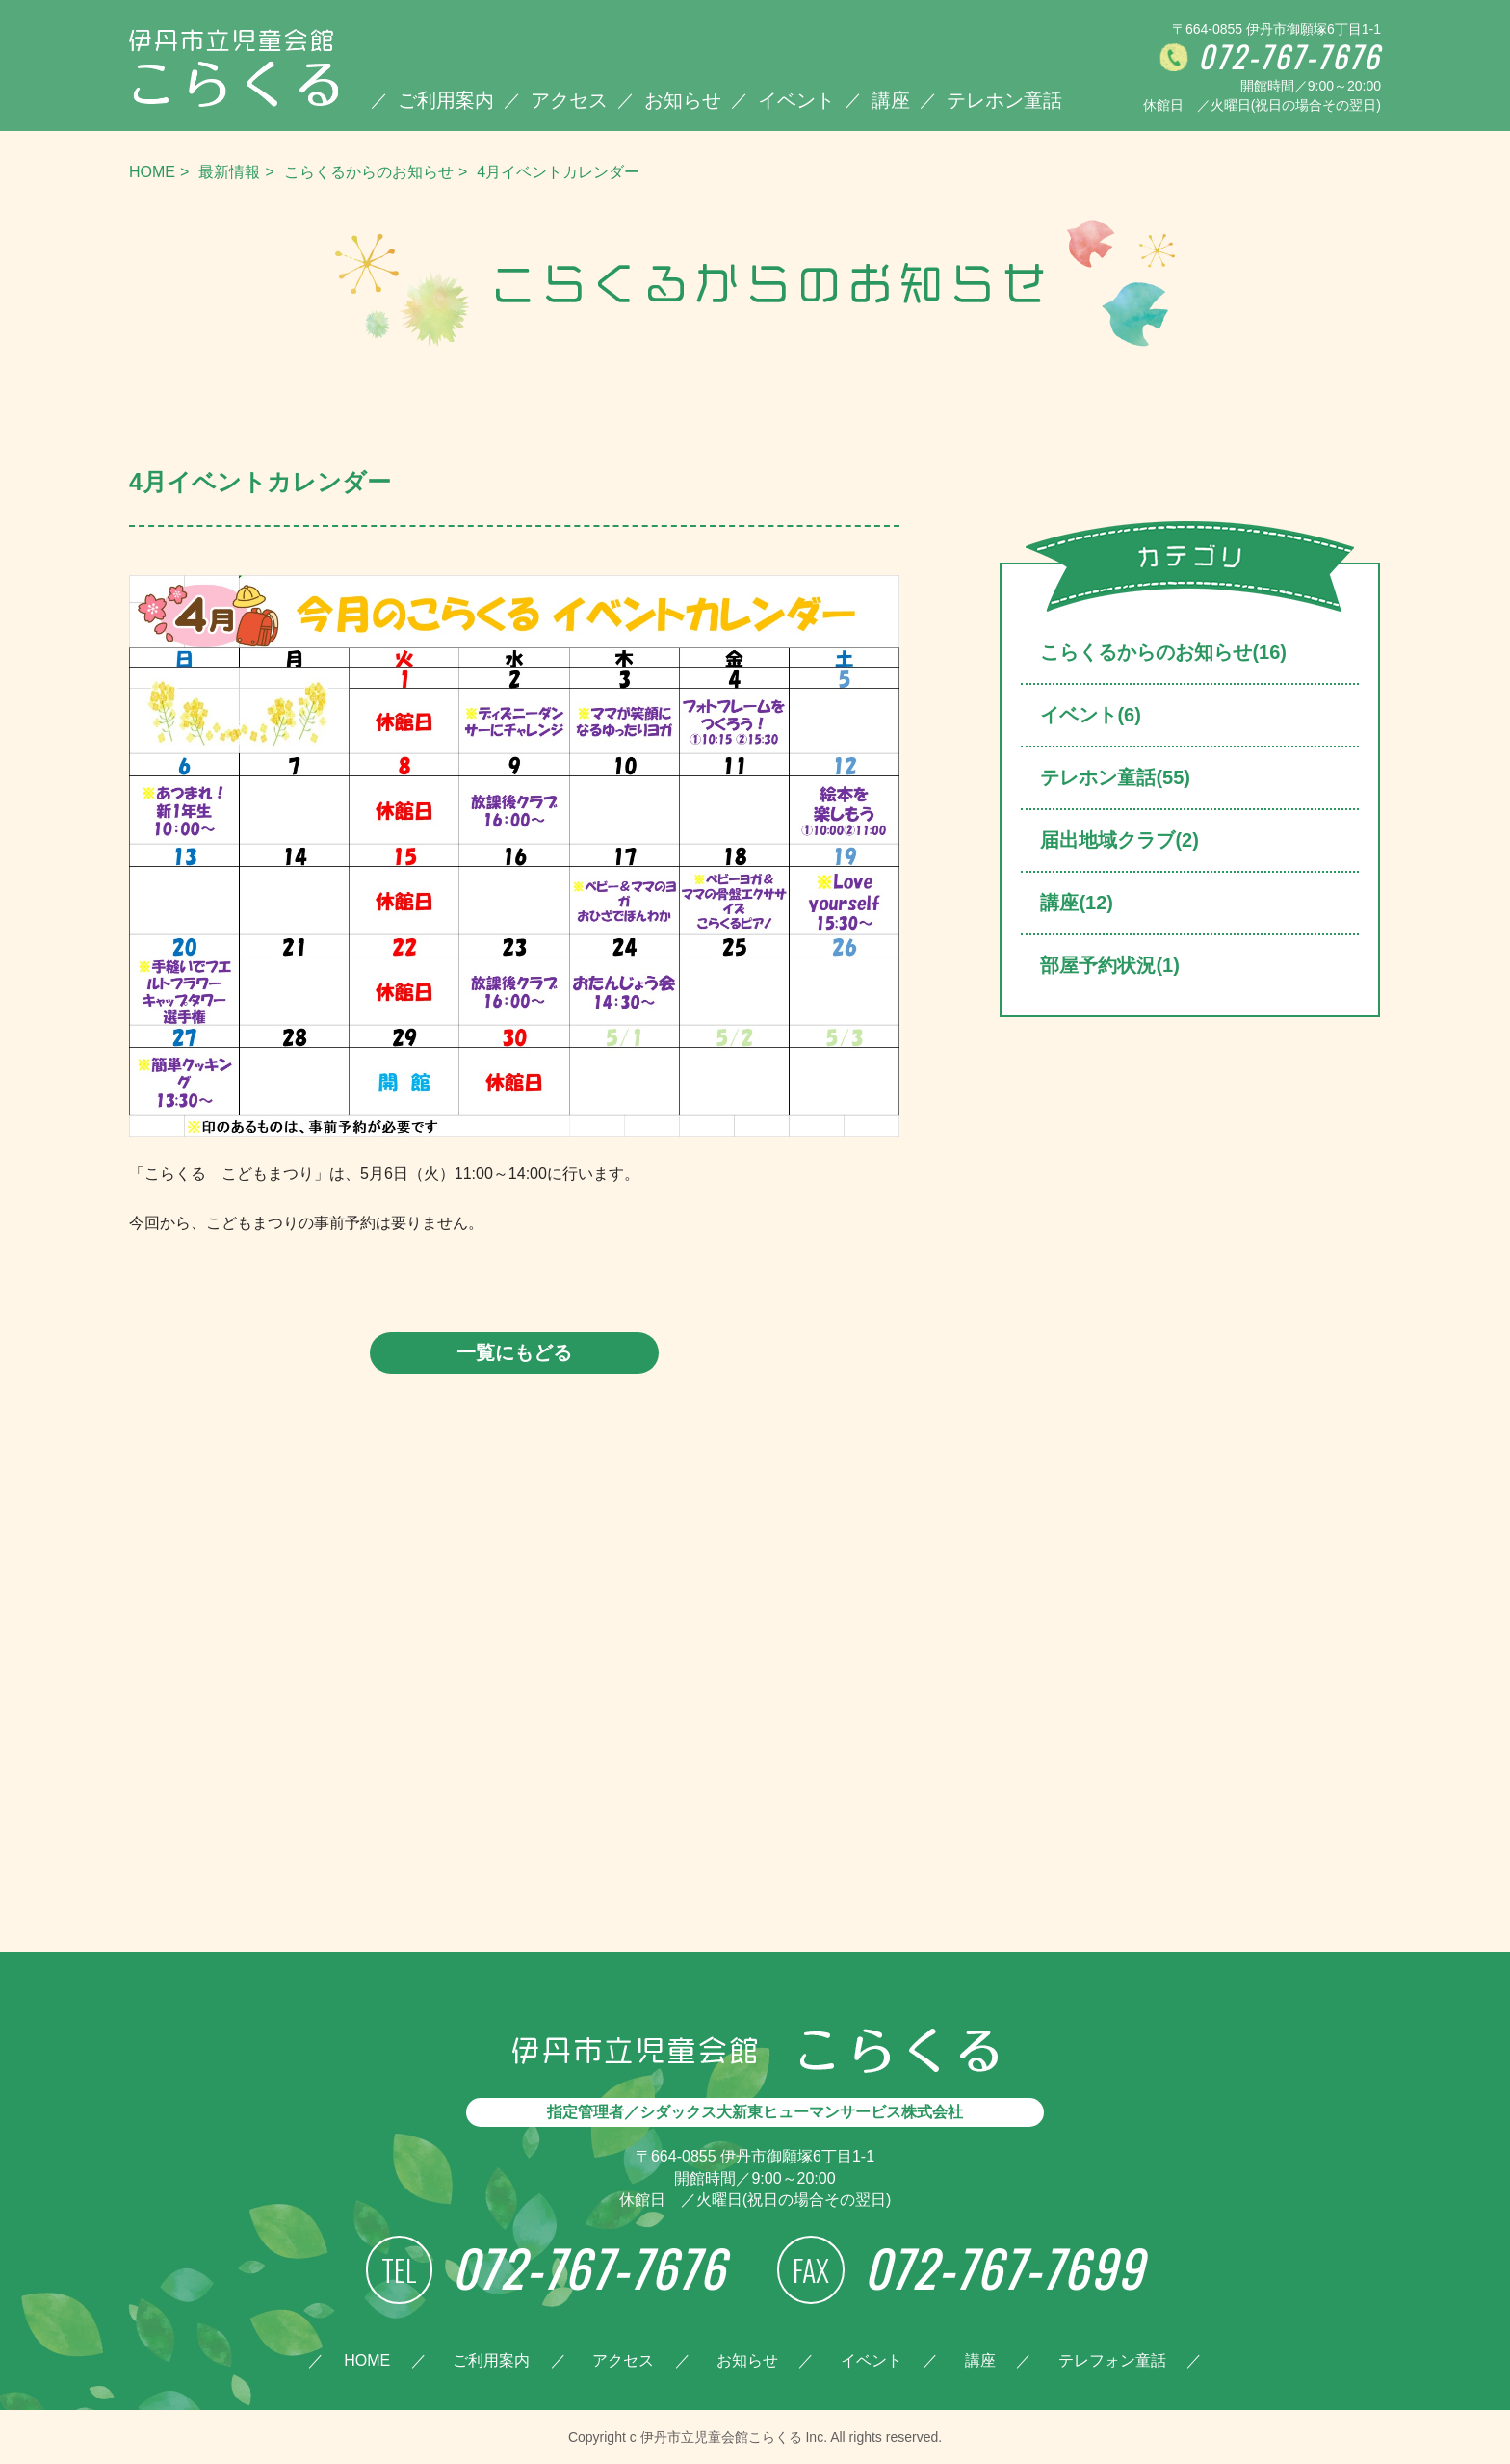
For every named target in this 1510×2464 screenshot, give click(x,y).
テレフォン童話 (1112, 2360)
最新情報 (229, 172)
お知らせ (682, 100)
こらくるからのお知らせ (369, 172)
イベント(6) (1090, 714)
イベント (796, 100)
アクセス (569, 100)
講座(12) (1076, 902)
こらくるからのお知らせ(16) (1163, 652)
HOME (152, 172)
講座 (891, 100)
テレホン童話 (1004, 100)
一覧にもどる (514, 1352)
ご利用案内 (446, 100)
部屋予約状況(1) (1109, 965)
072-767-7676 (1289, 57)
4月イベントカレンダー (558, 172)
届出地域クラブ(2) (1119, 840)
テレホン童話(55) (1115, 777)
